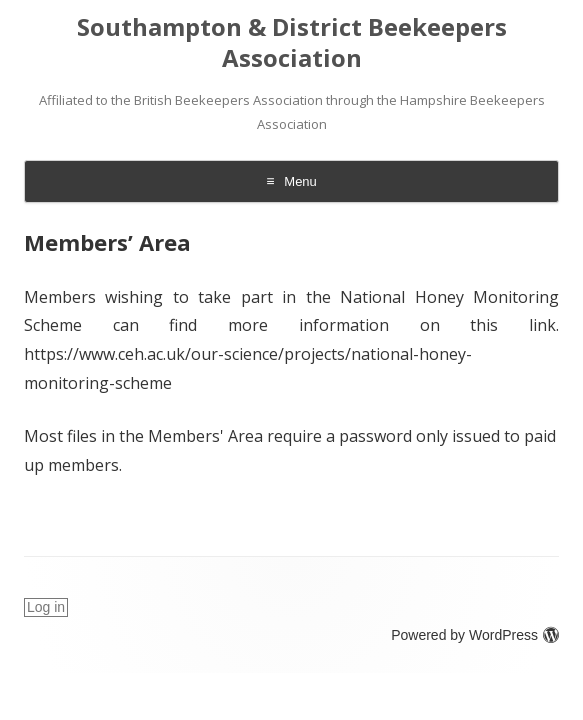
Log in (46, 607)
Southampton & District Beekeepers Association (292, 43)
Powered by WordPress (475, 635)
